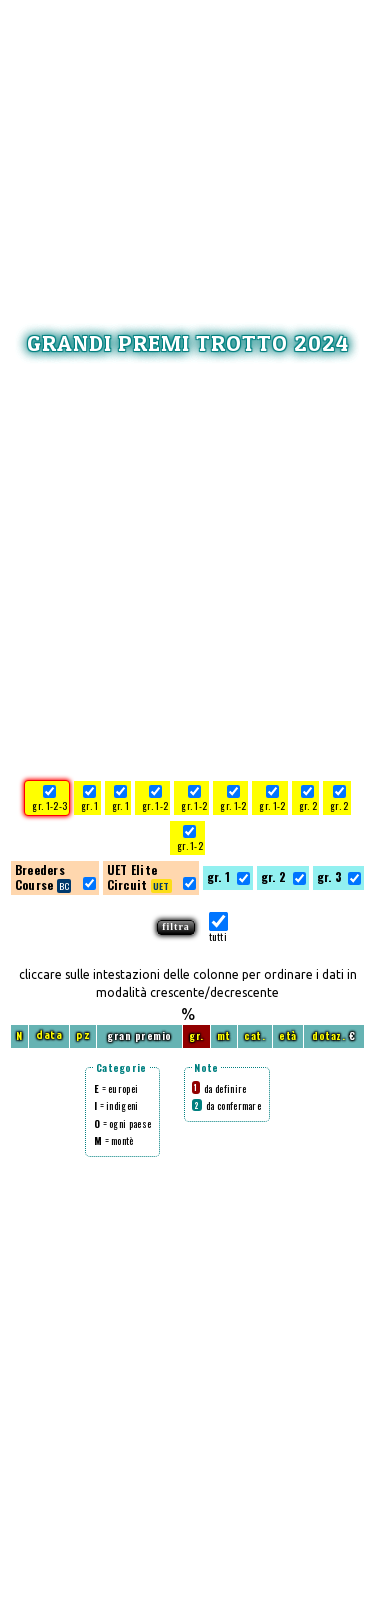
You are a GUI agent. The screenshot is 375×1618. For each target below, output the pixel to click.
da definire (219, 1088)
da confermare (226, 1105)
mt (224, 1035)
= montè (114, 1140)
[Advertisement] (188, 145)
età (288, 1035)
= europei (116, 1088)
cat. (254, 1035)
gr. (196, 1035)
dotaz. (328, 1035)
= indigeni (116, 1105)
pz (83, 1035)
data (49, 1035)
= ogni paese (122, 1123)
